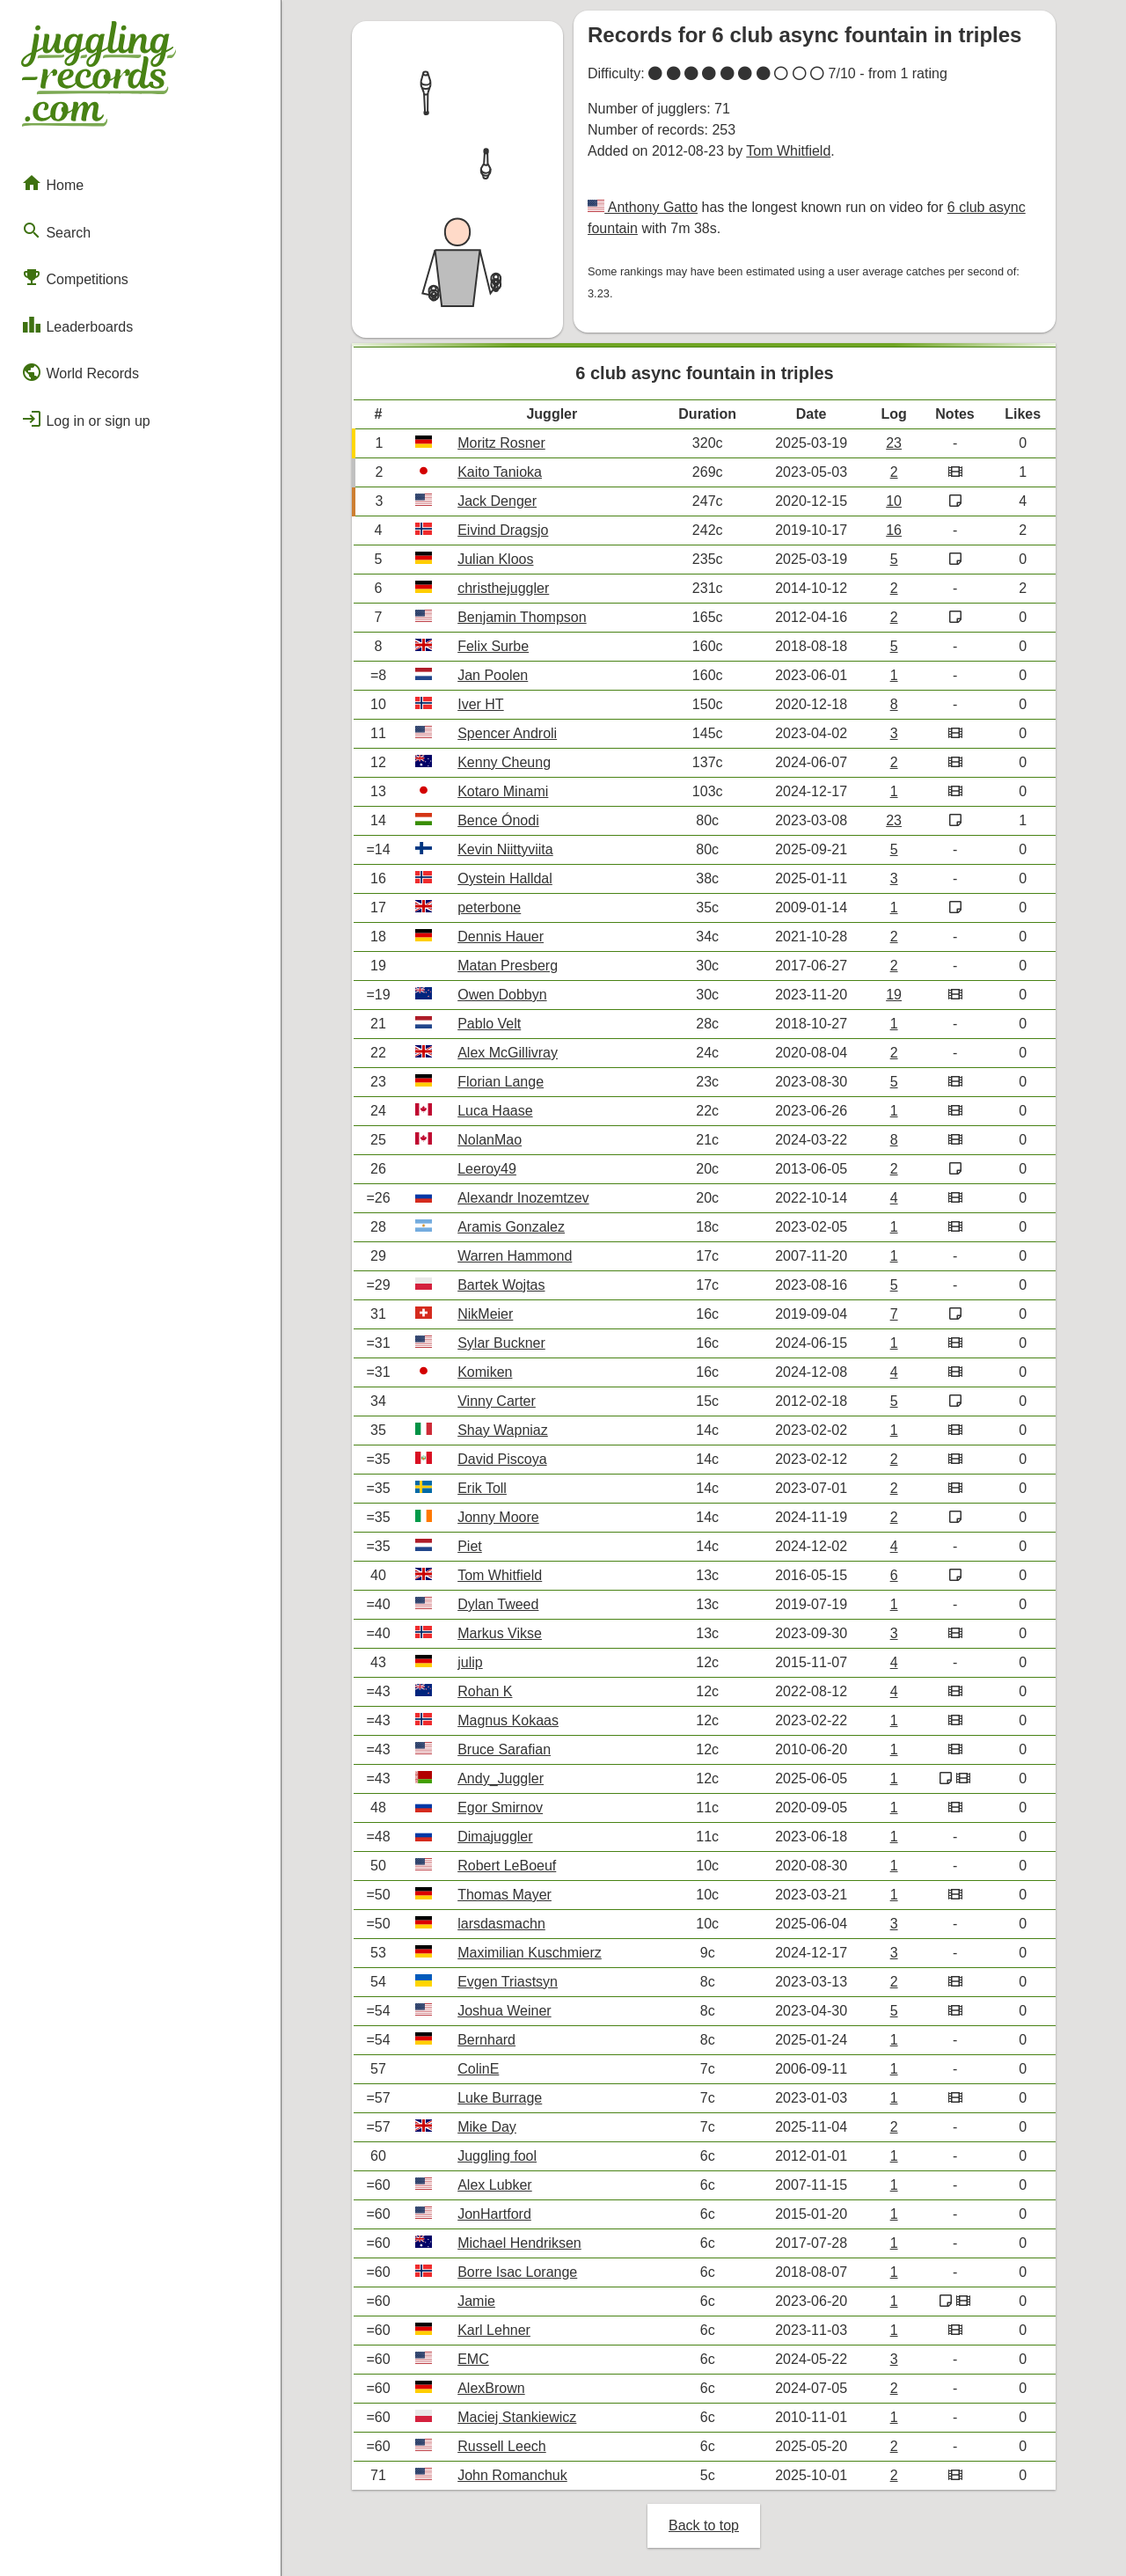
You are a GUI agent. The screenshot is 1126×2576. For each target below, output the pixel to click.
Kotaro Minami (502, 791)
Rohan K (484, 1691)
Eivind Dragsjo (502, 530)
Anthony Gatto (651, 207)
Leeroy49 (486, 1168)
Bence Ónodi (498, 820)
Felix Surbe (493, 646)
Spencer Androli (507, 733)
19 (894, 994)
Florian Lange (500, 1081)
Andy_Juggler (500, 1778)
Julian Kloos (495, 559)
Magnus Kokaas (508, 1720)
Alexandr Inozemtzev (523, 1197)
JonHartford (494, 2213)
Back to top (704, 2525)
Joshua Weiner (504, 2010)
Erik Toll (482, 1488)
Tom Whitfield (788, 150)
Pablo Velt (489, 1023)
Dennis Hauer (500, 936)
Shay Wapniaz (502, 1430)
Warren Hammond (514, 1255)
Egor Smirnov (500, 1807)
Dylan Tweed (497, 1604)
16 (894, 530)
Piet (469, 1546)
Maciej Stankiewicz (516, 2417)
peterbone (489, 907)
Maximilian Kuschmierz (529, 1952)
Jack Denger (497, 501)
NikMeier (485, 1313)
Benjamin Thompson (521, 617)
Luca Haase (494, 1110)
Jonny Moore (498, 1517)
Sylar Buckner (501, 1343)
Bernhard (486, 2039)
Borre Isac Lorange (517, 2272)
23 (894, 442)
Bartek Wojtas (501, 1284)
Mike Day (486, 2126)
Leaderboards (77, 324)
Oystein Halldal (504, 878)
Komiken (484, 1372)
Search (56, 230)
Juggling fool (497, 2155)
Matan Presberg (507, 965)
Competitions (74, 277)
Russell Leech (501, 2446)
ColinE (478, 2068)
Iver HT (480, 704)
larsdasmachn (501, 1923)
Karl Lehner (493, 2330)
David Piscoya (501, 1459)
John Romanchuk (512, 2475)
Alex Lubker (494, 2184)
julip (469, 1662)
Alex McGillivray (507, 1052)
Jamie (476, 2301)
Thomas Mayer (504, 1894)
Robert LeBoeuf (506, 1865)
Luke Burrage (499, 2097)
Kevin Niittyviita (504, 849)
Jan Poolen (492, 675)
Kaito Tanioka (499, 472)
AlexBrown (490, 2388)
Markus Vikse (499, 1633)
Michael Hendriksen (519, 2243)
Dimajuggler (494, 1836)
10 (894, 501)
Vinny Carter (496, 1401)
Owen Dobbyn (501, 994)
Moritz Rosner (501, 442)
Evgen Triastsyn (507, 1981)
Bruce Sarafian (504, 1749)
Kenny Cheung (504, 762)
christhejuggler (503, 588)
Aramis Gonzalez (511, 1226)
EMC (473, 2359)
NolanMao (489, 1139)
